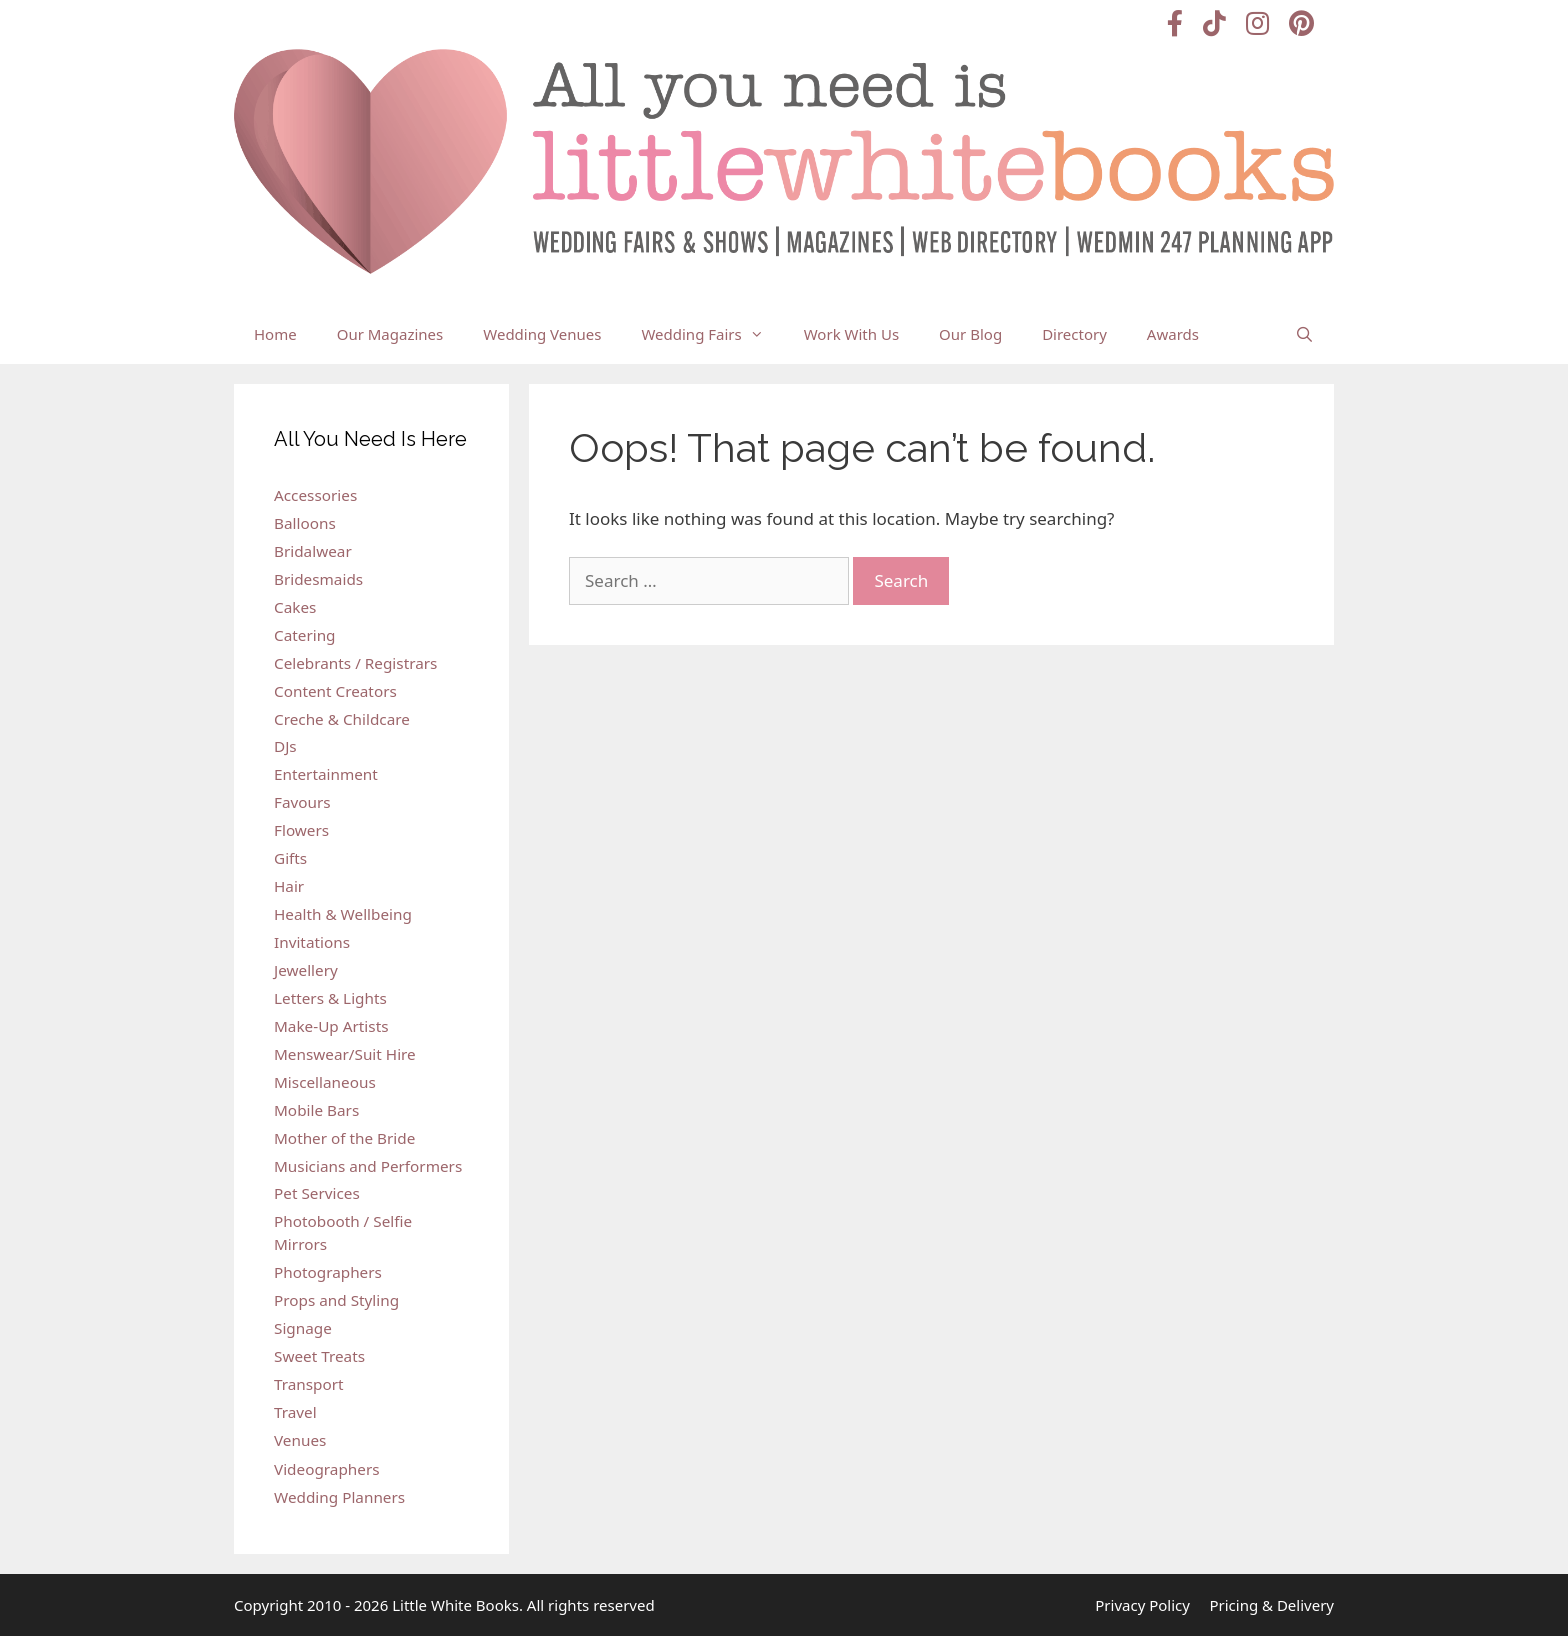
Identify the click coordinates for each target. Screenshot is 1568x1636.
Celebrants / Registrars (355, 663)
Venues (300, 1440)
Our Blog (970, 334)
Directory (1074, 334)
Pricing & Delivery (1271, 1605)
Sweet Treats (319, 1356)
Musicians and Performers (368, 1166)
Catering (305, 635)
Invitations (312, 942)
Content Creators (335, 691)
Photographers (328, 1272)
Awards (1173, 334)
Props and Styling (336, 1300)
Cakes (295, 607)
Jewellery (306, 970)
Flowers (301, 830)
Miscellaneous (325, 1082)
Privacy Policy (1142, 1605)
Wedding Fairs (712, 334)
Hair (289, 886)
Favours (302, 802)
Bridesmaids (318, 579)
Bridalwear (313, 551)
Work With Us (851, 334)
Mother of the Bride (344, 1138)
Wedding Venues (542, 334)
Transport (309, 1384)
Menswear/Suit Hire (345, 1054)
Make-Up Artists (331, 1026)
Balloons (305, 523)
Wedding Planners (339, 1497)
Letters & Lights (330, 998)
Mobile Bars (316, 1110)
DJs (285, 746)
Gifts (290, 858)
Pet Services (317, 1193)
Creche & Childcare (342, 719)
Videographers (327, 1469)
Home (275, 334)
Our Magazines (390, 334)
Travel (295, 1412)
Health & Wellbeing (343, 914)
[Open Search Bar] (1304, 334)
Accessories (315, 495)
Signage (303, 1328)
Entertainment (326, 774)
